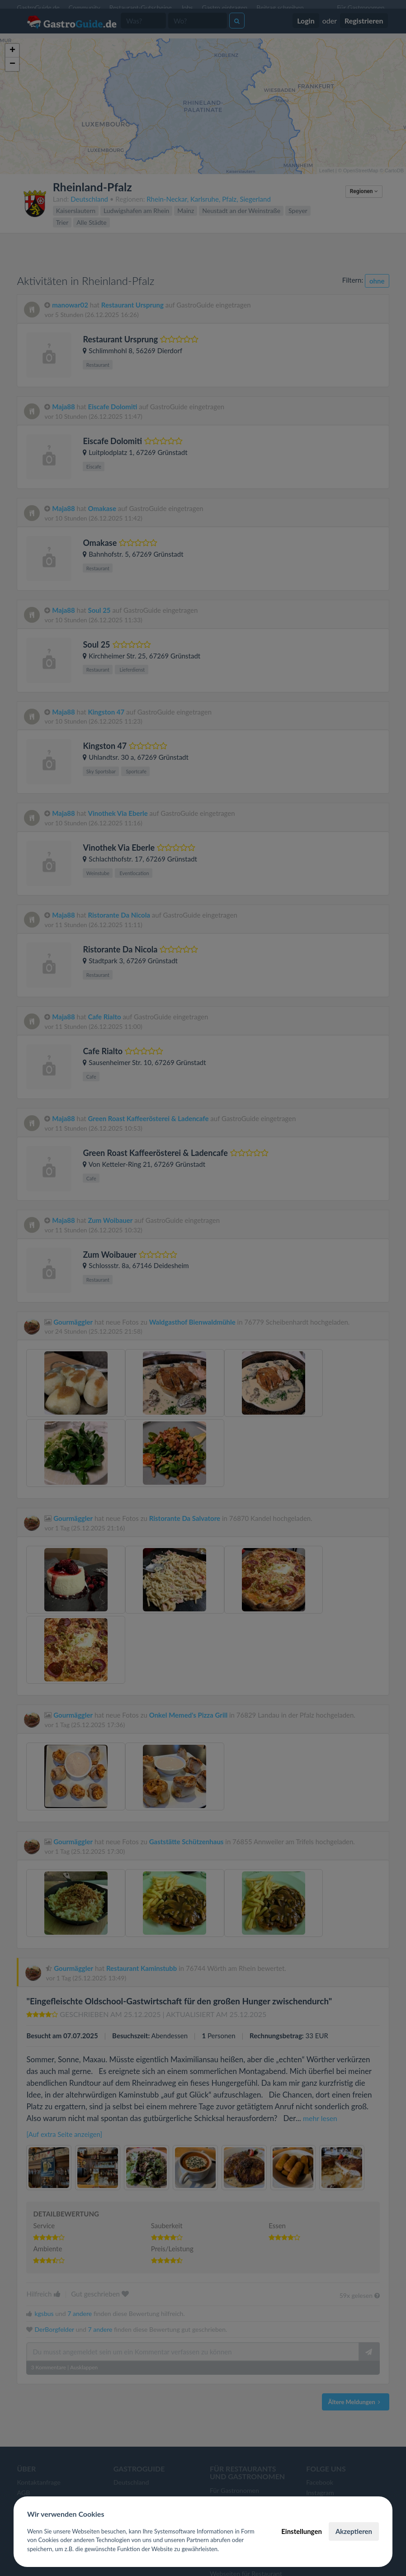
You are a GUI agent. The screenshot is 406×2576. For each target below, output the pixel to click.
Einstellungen (301, 2531)
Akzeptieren (353, 2531)
